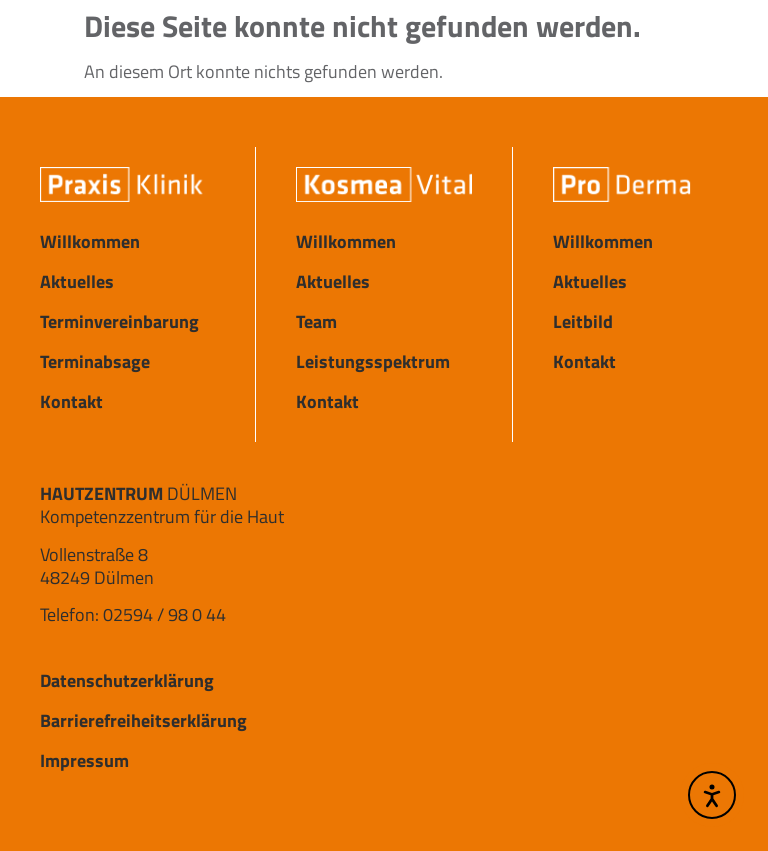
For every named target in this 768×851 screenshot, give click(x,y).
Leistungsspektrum (373, 361)
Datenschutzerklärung (127, 680)
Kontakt (71, 401)
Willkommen (90, 241)
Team (316, 321)
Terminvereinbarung (119, 321)
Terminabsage (95, 361)
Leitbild (583, 321)
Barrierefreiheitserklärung (143, 720)
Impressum (84, 760)
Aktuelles (77, 281)
